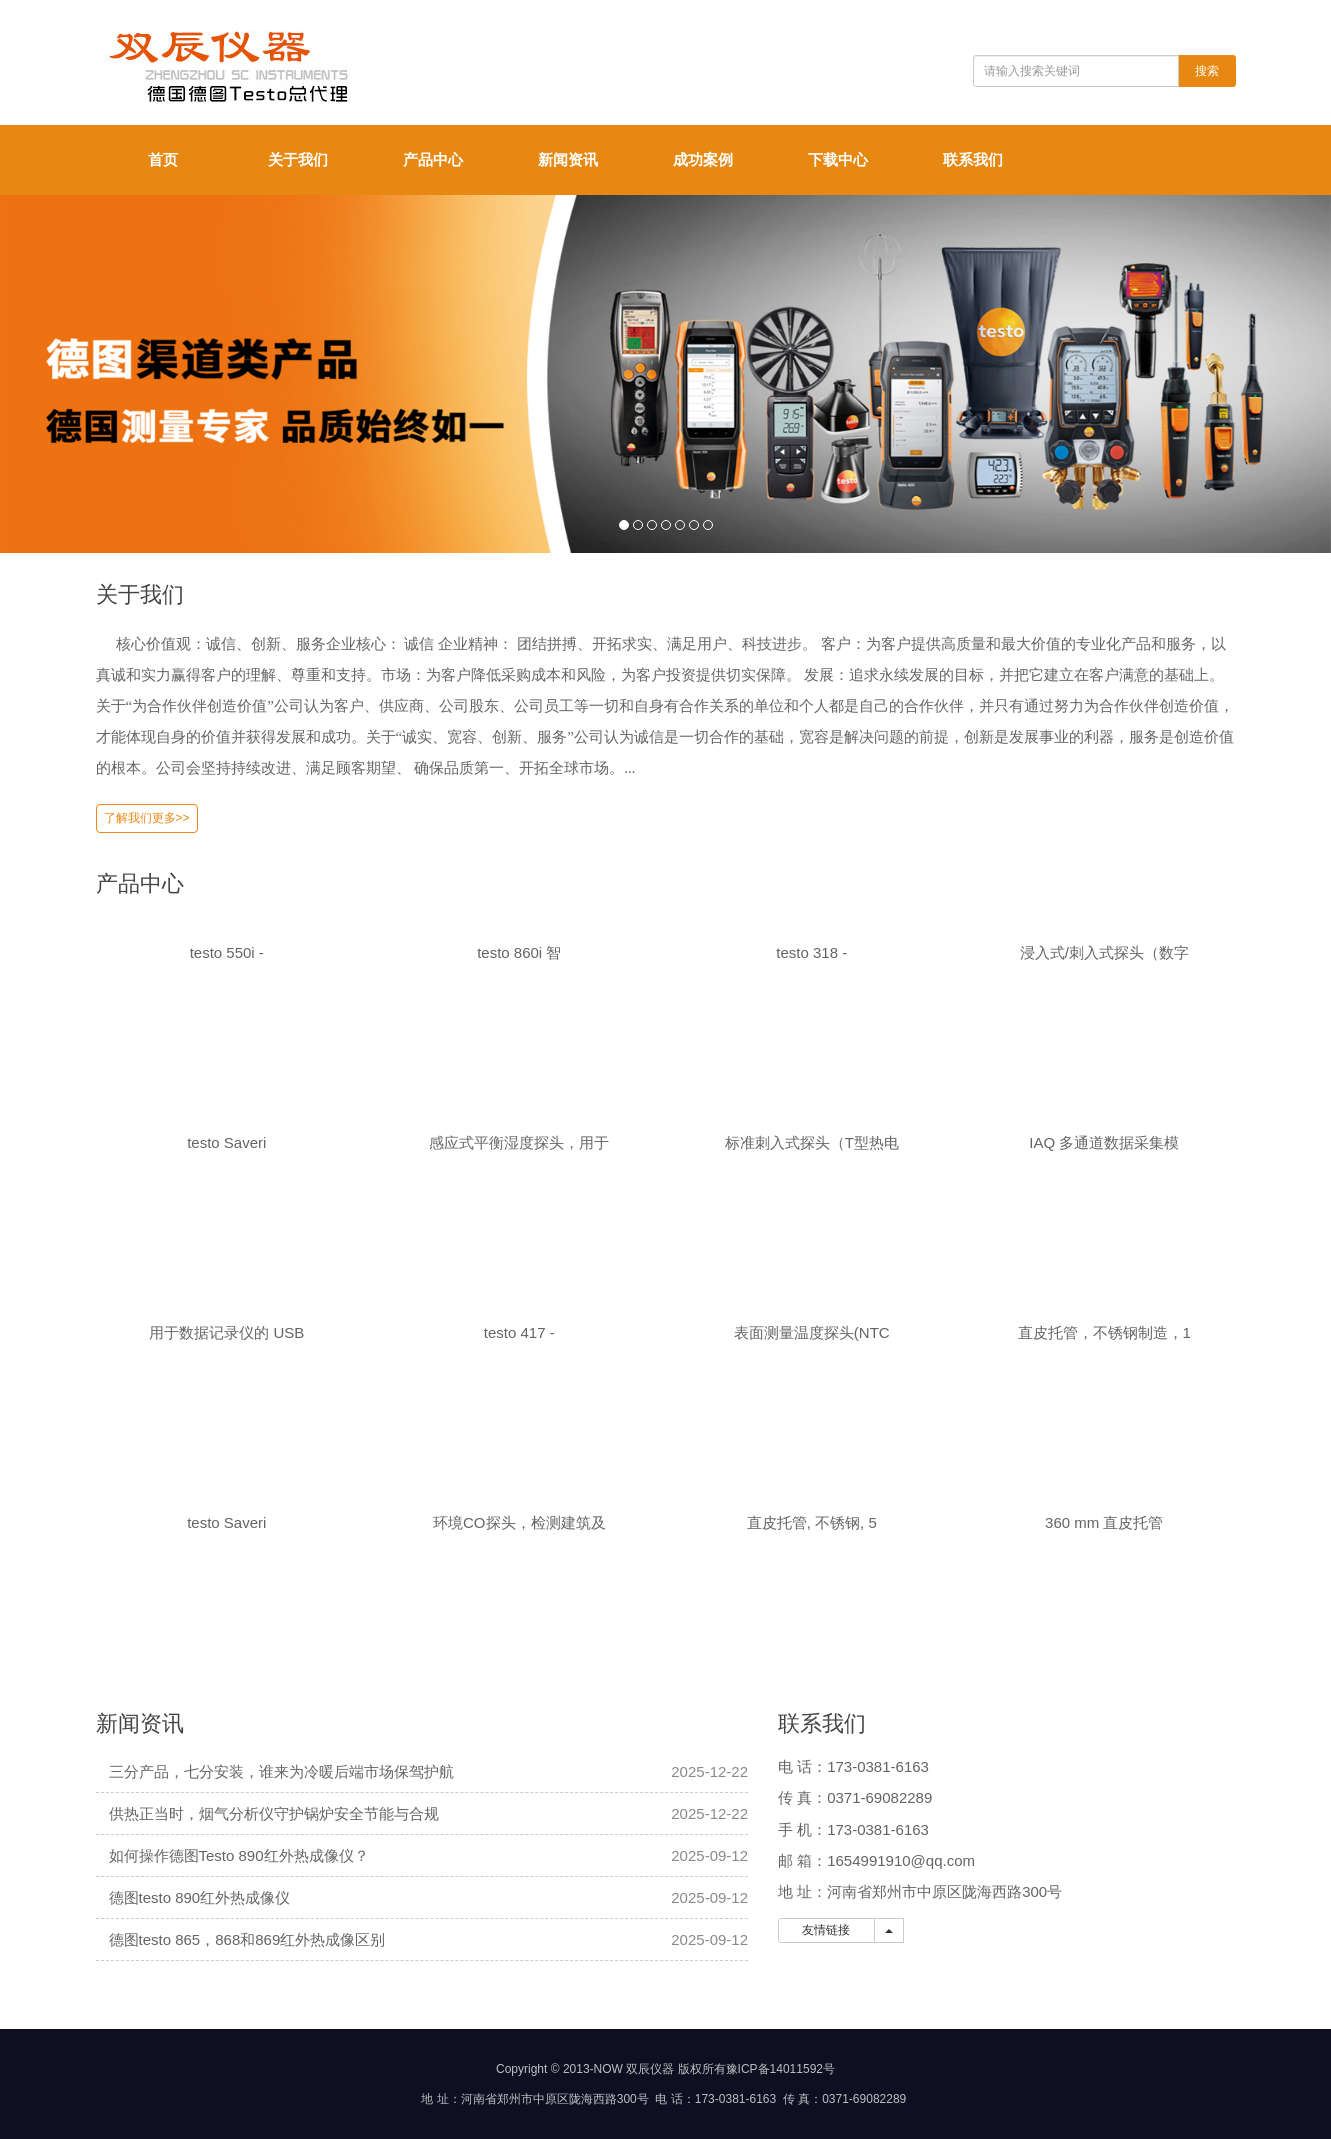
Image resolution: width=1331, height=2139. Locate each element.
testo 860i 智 (519, 952)
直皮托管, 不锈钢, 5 (812, 1522)
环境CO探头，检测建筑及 (519, 1522)
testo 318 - (811, 952)
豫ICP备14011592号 (780, 2069)
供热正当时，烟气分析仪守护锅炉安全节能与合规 (274, 1813)
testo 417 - (519, 1332)
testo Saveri (226, 1142)
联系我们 (973, 159)
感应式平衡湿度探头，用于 (519, 1142)
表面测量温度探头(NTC (812, 1332)
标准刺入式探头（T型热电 (812, 1142)
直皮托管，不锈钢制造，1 (1104, 1332)
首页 (163, 159)
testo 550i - (227, 952)
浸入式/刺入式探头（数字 (1104, 952)
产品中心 (433, 159)
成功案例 (703, 159)
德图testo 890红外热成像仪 (200, 1897)
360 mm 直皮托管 (1104, 1522)
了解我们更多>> (147, 818)
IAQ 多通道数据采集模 (1104, 1142)
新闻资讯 (568, 159)
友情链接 (826, 1930)
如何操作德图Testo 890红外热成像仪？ (239, 1855)
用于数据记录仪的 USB (226, 1332)
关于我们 (298, 159)
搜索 (1207, 71)
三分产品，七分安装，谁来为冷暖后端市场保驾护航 (281, 1771)
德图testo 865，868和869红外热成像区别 (247, 1939)
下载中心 (838, 159)
